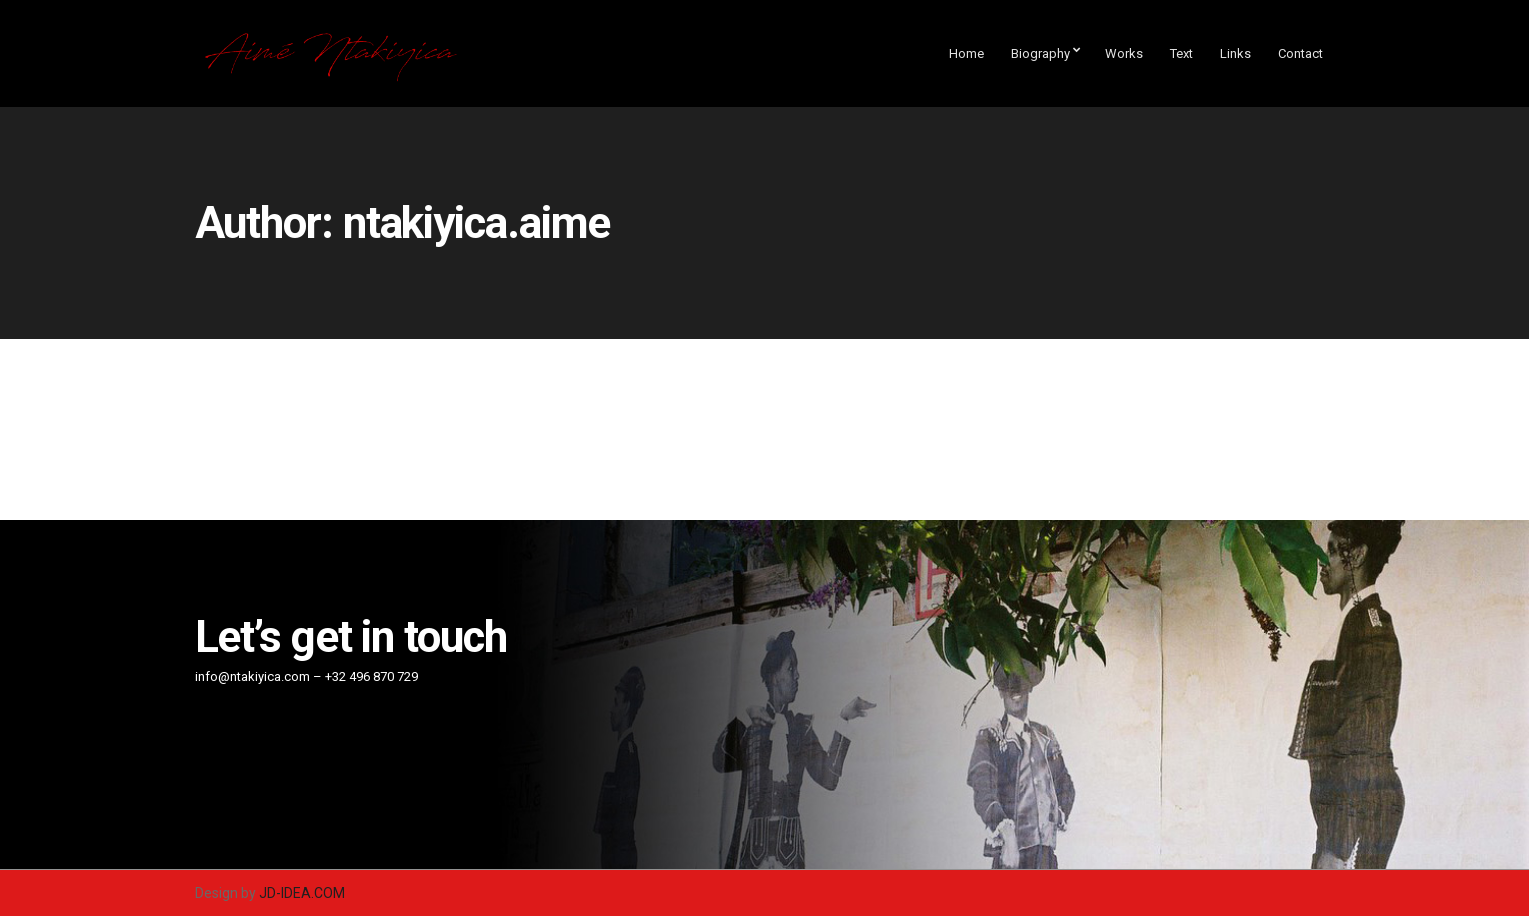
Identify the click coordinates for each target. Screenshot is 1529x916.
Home (966, 53)
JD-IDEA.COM (302, 893)
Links (1235, 53)
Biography (1040, 53)
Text (1181, 53)
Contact (1300, 53)
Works (1124, 53)
